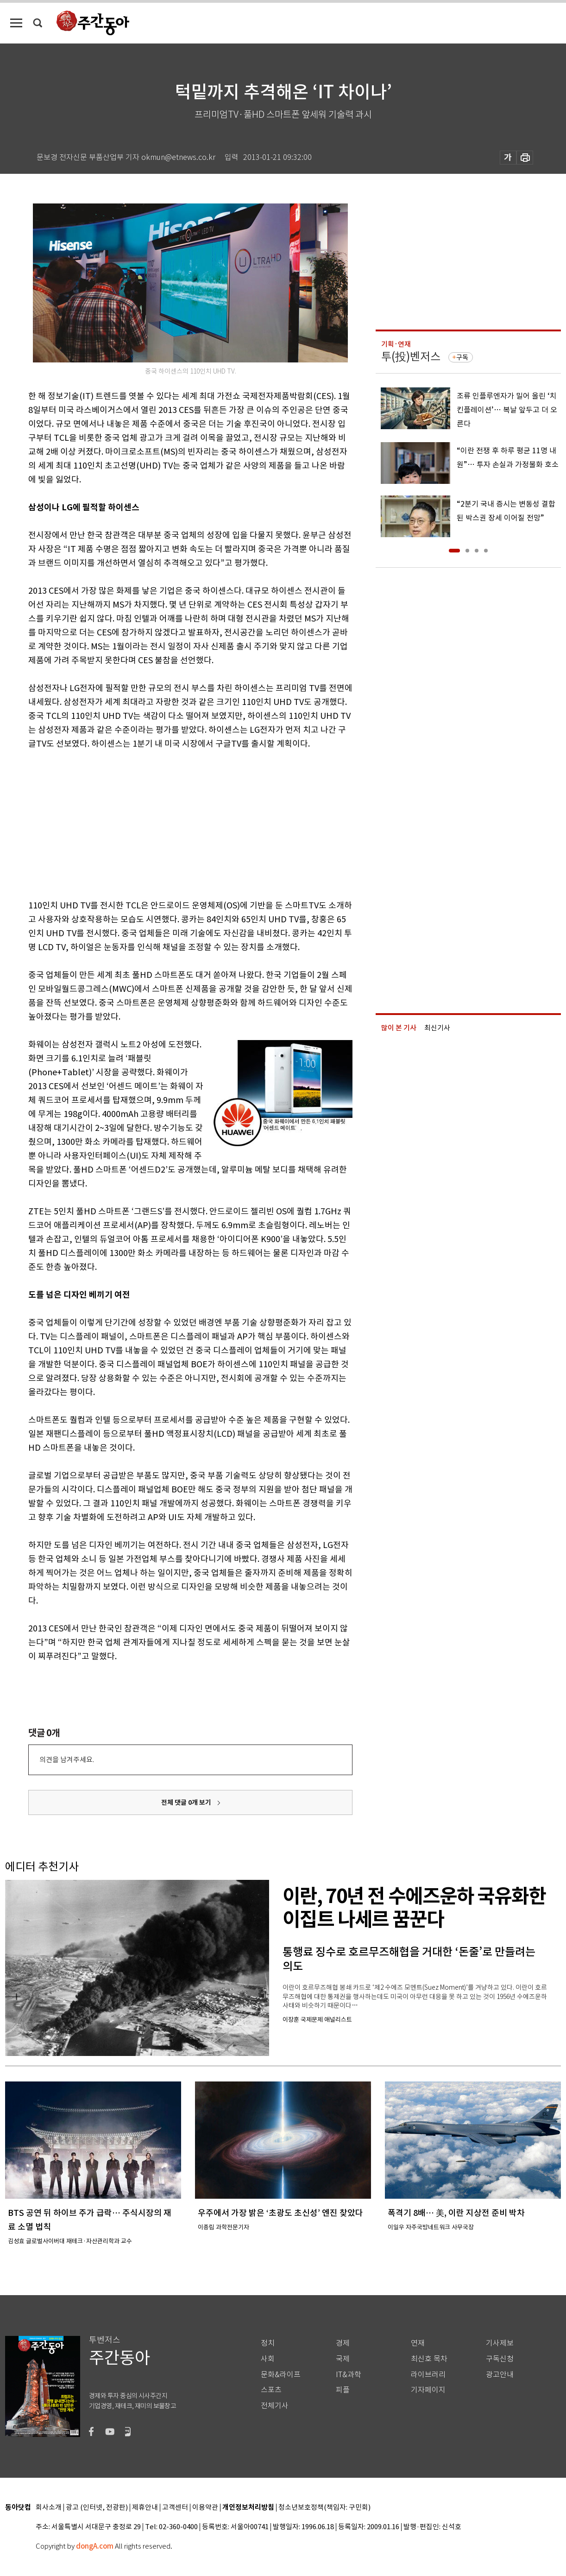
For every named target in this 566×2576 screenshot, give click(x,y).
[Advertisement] (167, 823)
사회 (268, 2358)
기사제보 (500, 2343)
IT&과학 (348, 2374)
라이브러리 (428, 2374)
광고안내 (500, 2374)
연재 (418, 2343)
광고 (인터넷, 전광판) (97, 2508)
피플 (343, 2390)
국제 (343, 2358)
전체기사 (275, 2405)
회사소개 (49, 2508)
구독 (462, 357)
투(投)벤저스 (410, 356)
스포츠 (271, 2390)
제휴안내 (145, 2508)
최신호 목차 (429, 2358)
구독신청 (500, 2358)
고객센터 (175, 2508)
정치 (268, 2343)
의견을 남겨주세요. (66, 1759)
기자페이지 (428, 2390)
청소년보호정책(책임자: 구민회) (324, 2508)
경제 (343, 2343)
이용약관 (205, 2508)
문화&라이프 (281, 2374)
